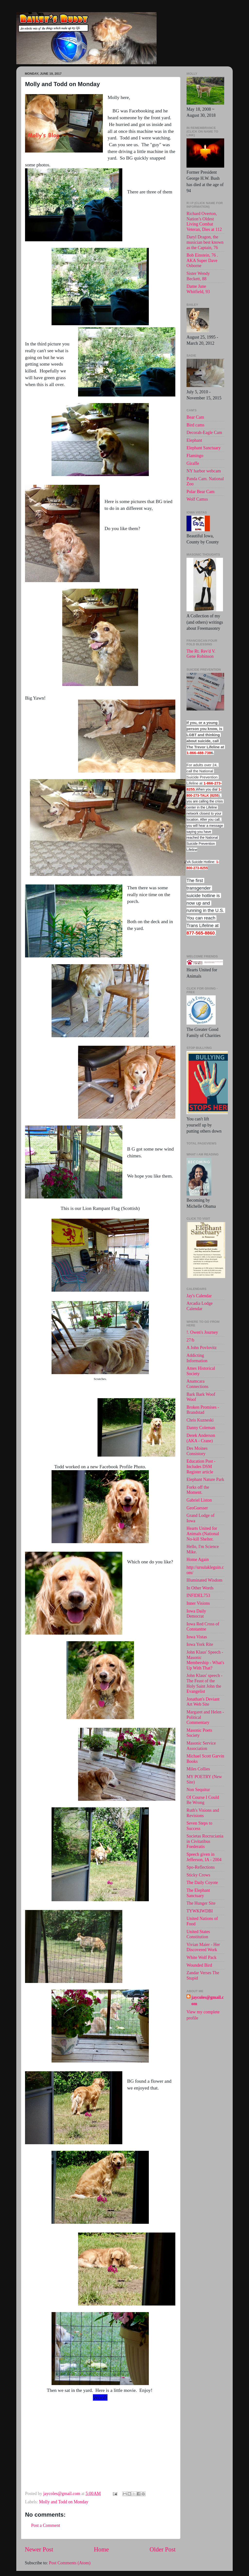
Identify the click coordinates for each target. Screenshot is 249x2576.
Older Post (163, 2549)
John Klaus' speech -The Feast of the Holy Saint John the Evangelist (204, 1683)
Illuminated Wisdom (204, 1580)
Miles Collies (198, 1768)
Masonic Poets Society (199, 1733)
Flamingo (195, 455)
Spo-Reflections (201, 1867)
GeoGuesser (197, 1507)
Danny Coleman (201, 1427)
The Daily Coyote (202, 1882)
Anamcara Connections (197, 1384)
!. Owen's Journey (202, 1332)
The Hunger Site (201, 1903)
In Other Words (200, 1587)
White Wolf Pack (201, 1957)
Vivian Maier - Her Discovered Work (203, 1947)
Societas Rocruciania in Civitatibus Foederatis (205, 1841)
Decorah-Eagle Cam (204, 432)
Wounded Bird (199, 1965)
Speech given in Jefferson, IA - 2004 (204, 1857)
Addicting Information (197, 1358)
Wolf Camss (197, 499)
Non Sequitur (198, 1789)
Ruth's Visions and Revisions (203, 1813)
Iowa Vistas (197, 1636)
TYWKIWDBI (200, 1911)
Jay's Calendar (199, 1295)
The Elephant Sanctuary (198, 1893)
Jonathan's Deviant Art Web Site (203, 1702)
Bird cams (196, 425)
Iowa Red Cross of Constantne (203, 1626)
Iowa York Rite (200, 1644)
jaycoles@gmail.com (207, 2000)
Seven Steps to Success (199, 1826)
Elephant (194, 440)
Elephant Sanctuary (204, 447)
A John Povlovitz (202, 1347)
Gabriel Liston (199, 1500)
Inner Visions (198, 1603)
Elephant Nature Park (205, 1479)
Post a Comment (45, 2525)
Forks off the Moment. (198, 1490)
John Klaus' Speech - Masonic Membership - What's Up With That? (205, 1660)
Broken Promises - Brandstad (203, 1410)
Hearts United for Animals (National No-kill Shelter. (203, 1533)
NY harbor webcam (204, 470)
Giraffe (193, 463)
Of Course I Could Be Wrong (203, 1800)
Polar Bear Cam (200, 491)
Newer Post (39, 2549)
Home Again (198, 1559)
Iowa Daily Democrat (196, 1614)
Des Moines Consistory (197, 1451)
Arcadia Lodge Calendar (200, 1306)
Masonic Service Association (201, 1746)
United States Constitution (198, 1934)
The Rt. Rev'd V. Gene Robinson (201, 654)
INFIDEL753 (198, 1595)
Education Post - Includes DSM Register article (201, 1466)
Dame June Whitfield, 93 (198, 289)
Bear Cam (195, 417)
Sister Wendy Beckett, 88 (198, 276)
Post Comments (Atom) (69, 2562)
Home (101, 2549)
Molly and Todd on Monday (63, 2501)
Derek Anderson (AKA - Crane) (201, 1438)
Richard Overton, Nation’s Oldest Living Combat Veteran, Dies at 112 (204, 221)
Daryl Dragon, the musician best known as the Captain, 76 (205, 242)
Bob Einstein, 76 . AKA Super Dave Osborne (202, 260)
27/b (190, 1340)
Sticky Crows (198, 1875)
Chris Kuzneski (200, 1420)
